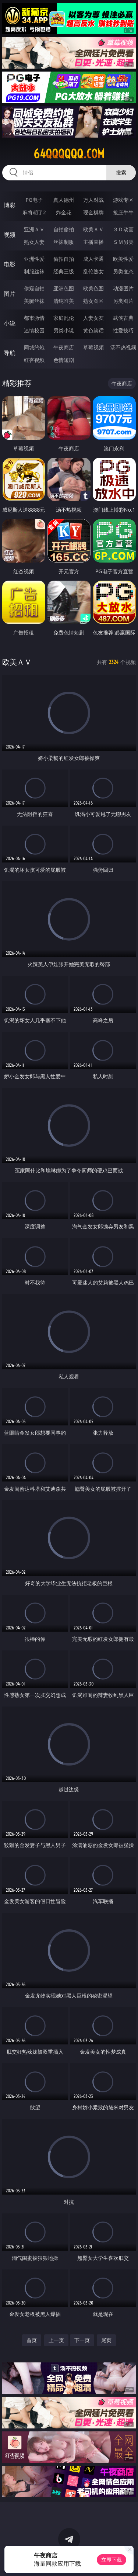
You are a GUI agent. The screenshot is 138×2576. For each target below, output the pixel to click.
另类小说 (63, 330)
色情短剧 (63, 359)
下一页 (82, 2340)
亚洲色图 (63, 288)
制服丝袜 (34, 271)
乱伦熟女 (93, 271)
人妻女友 (93, 317)
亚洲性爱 (34, 258)
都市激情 (34, 317)
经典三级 (63, 271)
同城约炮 (34, 347)
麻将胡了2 (34, 212)
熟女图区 (93, 300)
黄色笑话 (93, 330)
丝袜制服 (63, 241)
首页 (31, 2340)
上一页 (56, 2340)
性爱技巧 (123, 330)
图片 (9, 294)
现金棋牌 (93, 212)
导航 (9, 353)
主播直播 (93, 241)
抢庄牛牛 (123, 212)
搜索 (121, 172)
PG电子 (34, 199)
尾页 (106, 2340)
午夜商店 (63, 347)
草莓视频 (93, 347)
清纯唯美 (63, 300)
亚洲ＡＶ (34, 229)
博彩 (9, 205)
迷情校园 (34, 330)
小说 (9, 323)
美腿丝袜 (34, 300)
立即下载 (111, 2559)
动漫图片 (123, 288)
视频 (9, 235)
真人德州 (63, 199)
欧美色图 (93, 288)
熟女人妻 (34, 241)
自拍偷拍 (63, 229)
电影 (9, 264)
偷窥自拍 (34, 288)
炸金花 (63, 212)
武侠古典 (123, 317)
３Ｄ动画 (123, 229)
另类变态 (123, 271)
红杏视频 (34, 359)
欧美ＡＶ (93, 229)
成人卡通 (93, 258)
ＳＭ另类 (123, 241)
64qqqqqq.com (69, 153)
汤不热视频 (123, 347)
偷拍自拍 (63, 258)
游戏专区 (123, 199)
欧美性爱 (123, 258)
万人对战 (93, 199)
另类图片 (123, 300)
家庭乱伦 (63, 317)
